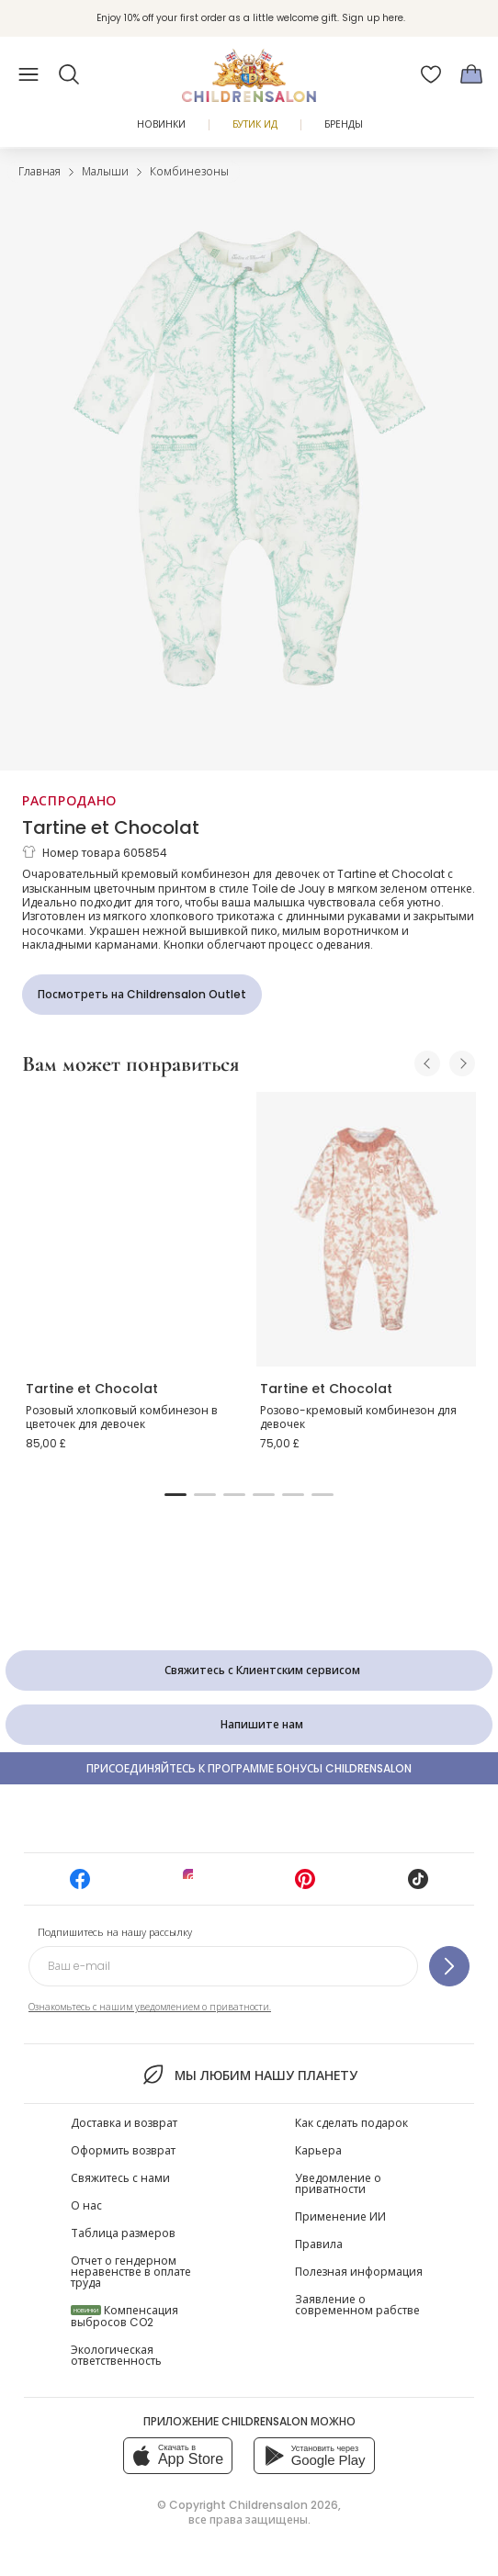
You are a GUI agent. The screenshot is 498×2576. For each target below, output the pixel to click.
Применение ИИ (340, 2216)
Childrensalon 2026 (283, 2505)
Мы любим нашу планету (249, 2074)
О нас (86, 2205)
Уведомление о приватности (338, 2183)
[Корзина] (471, 74)
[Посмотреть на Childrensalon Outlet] (142, 994)
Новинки (161, 124)
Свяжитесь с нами (120, 2178)
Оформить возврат (123, 2150)
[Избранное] (431, 74)
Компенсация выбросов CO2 (124, 2316)
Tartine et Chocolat (110, 827)
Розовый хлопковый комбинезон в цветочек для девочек (122, 1417)
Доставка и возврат (124, 2123)
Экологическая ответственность (116, 2355)
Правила (319, 2244)
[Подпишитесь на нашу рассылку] (449, 1966)
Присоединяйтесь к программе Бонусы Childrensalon (249, 1768)
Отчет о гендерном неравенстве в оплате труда (131, 2271)
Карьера (318, 2150)
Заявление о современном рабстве (357, 2304)
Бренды (343, 124)
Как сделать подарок (351, 2123)
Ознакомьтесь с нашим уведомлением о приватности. (149, 2007)
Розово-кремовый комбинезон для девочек (358, 1417)
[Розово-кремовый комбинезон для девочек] (366, 1229)
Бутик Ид (254, 124)
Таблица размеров (123, 2233)
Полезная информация (359, 2271)
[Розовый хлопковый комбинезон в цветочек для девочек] (132, 1229)
